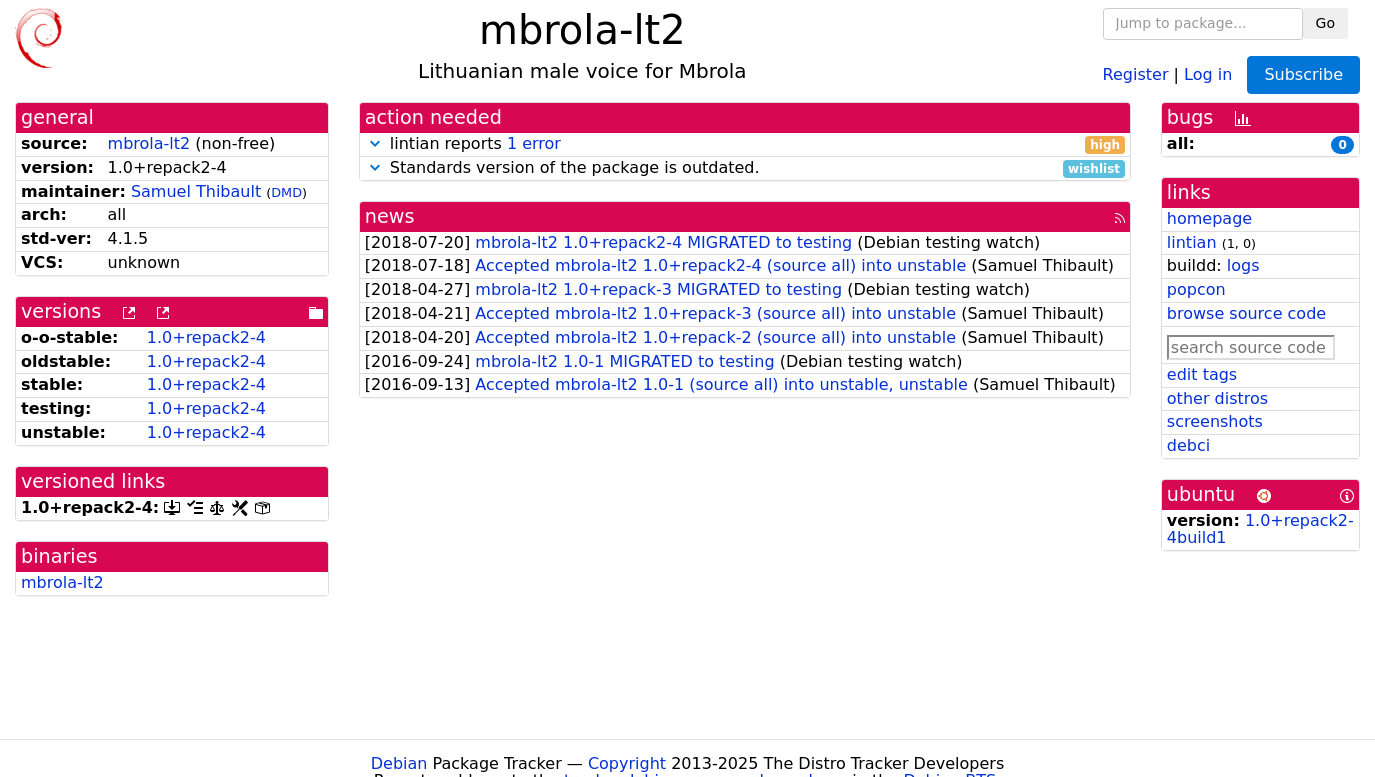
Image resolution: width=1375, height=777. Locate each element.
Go (1325, 23)
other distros (1217, 398)
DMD (286, 192)
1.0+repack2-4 (206, 337)
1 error (534, 143)
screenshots (1215, 421)
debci (1188, 445)
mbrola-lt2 (149, 143)
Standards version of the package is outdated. (745, 168)
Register (1136, 73)
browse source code (1246, 313)
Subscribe (1303, 74)
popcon (1196, 289)
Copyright (627, 763)
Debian (399, 763)
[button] (375, 143)
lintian (1192, 242)
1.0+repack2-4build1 (1260, 529)
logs (1243, 265)
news (390, 216)
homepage (1209, 218)
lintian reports (745, 144)
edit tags (1202, 374)
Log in (1208, 73)
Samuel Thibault (196, 191)
